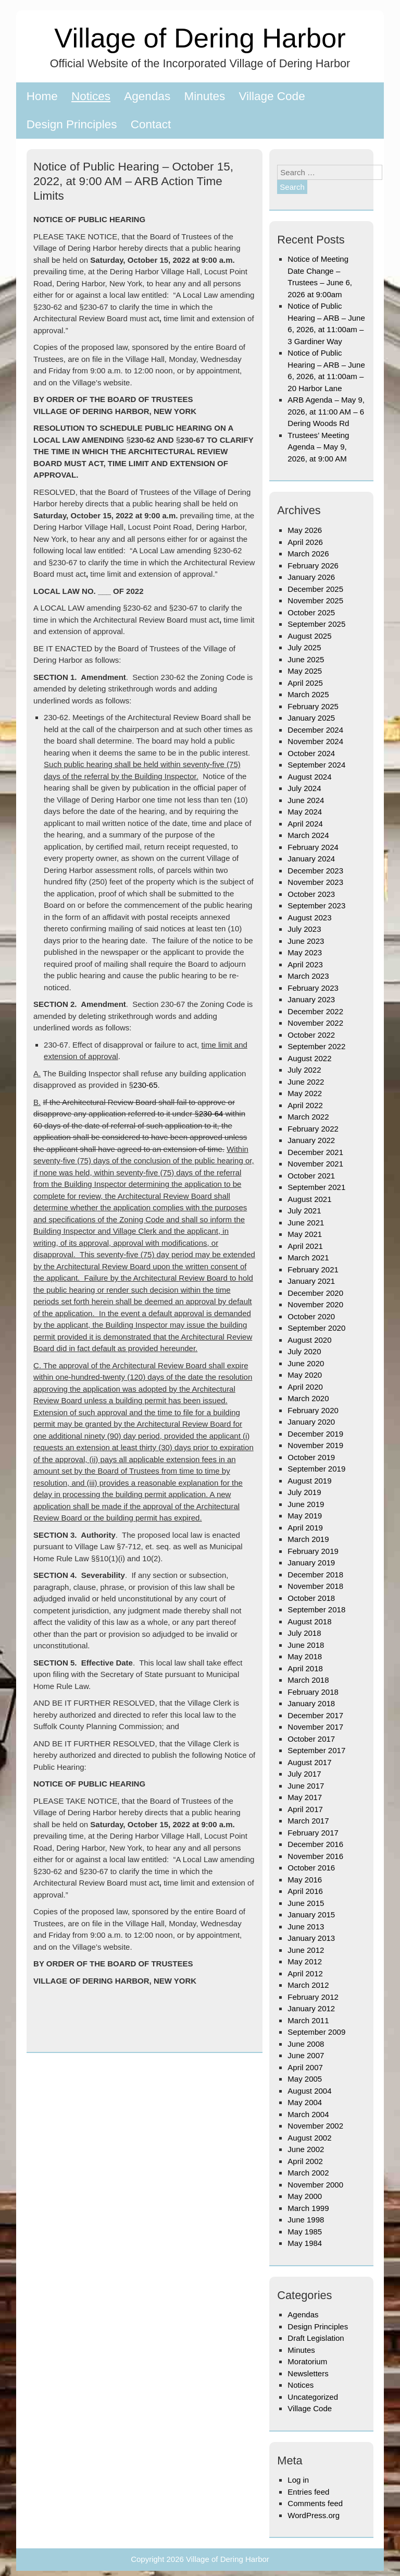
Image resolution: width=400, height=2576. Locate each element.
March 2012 (308, 1984)
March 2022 (308, 1116)
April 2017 (305, 1809)
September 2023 (316, 905)
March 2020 (308, 1398)
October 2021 (311, 1175)
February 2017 (313, 1832)
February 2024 (313, 847)
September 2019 (316, 1468)
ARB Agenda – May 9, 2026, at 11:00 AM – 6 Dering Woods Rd (326, 411)
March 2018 (308, 1679)
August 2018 (309, 1621)
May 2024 (305, 811)
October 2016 (311, 1867)
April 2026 (305, 542)
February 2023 (313, 987)
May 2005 (305, 2078)
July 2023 (304, 929)
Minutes (204, 96)
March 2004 (308, 2114)
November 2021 (315, 1163)
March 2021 (308, 1257)
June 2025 (306, 659)
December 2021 (315, 1152)
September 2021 (316, 1187)
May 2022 (305, 1093)
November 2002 (315, 2125)
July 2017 (304, 1773)
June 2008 (306, 2043)
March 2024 (308, 835)
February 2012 (313, 1996)
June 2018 (306, 1645)
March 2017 (308, 1820)
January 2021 (311, 1281)
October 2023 (311, 894)
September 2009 (316, 2031)
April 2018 (305, 1668)
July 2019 (304, 1492)
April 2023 (305, 964)
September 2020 (316, 1327)
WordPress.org (314, 2515)
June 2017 (306, 1785)
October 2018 (311, 1598)
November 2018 (315, 1586)
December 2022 (315, 1011)
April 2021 (305, 1246)
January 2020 (311, 1421)
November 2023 (315, 882)
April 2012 (305, 1973)
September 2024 (316, 764)
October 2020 (311, 1316)
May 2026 (305, 530)
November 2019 (315, 1445)
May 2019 (305, 1515)
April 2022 (305, 1105)
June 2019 (306, 1504)
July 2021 (304, 1210)
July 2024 (304, 788)
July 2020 (304, 1351)
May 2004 (305, 2102)
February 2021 (313, 1269)
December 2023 (315, 870)
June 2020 (306, 1363)
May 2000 (305, 2196)
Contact (151, 124)
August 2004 (309, 2090)
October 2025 (311, 612)
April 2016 (305, 1891)
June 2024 (306, 800)
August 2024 (309, 776)
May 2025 (305, 670)
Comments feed (315, 2503)
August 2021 (309, 1199)
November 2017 (315, 1726)
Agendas (147, 96)
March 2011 (308, 2020)
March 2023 (308, 975)
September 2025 (316, 623)
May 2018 (305, 1656)
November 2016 (315, 1856)
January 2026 (311, 577)
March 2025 (308, 694)
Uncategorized (313, 2396)
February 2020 (313, 1410)
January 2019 (311, 1562)
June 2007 (306, 2055)
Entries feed (308, 2491)
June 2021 (306, 1222)
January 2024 (311, 858)
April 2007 (305, 2067)
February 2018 (313, 1691)
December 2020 (315, 1293)
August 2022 (309, 1058)
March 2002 (308, 2172)
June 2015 (306, 1903)
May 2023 (305, 952)
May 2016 (305, 1879)
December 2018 (315, 1574)
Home (42, 96)
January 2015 (311, 1914)
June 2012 (306, 1950)
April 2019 (305, 1527)
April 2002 (305, 2161)
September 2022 (316, 1046)
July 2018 (304, 1633)
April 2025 (305, 682)
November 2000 (315, 2184)
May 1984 (305, 2243)
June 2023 (306, 941)
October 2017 (311, 1738)
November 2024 (315, 741)
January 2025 (311, 717)
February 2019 (313, 1551)
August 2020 (309, 1339)
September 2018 (316, 1609)
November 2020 (315, 1304)
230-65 (145, 1084)
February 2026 (313, 565)
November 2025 (315, 600)
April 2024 (305, 823)
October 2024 (311, 753)
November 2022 (315, 1022)
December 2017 (315, 1715)
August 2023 (309, 917)
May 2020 (305, 1374)
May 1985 (305, 2231)
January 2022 (311, 1140)
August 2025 (309, 635)
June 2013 (306, 1926)
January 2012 (311, 2008)
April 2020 (305, 1386)
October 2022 (311, 1034)
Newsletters (308, 2373)
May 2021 (305, 1234)
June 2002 (306, 2149)
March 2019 (308, 1539)
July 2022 (304, 1069)
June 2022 (306, 1081)
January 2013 (311, 1938)
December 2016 (315, 1844)
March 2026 (308, 553)
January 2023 (311, 999)
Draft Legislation (316, 2338)
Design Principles (72, 124)
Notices (90, 96)
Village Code (272, 96)
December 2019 (315, 1433)
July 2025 (304, 647)
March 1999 (308, 2208)
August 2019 (309, 1480)
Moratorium (307, 2361)
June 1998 (306, 2219)
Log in (298, 2479)
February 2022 (313, 1128)
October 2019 (311, 1457)
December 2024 (315, 729)
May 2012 (305, 1961)
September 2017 (316, 1750)
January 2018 (311, 1703)
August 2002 (309, 2137)
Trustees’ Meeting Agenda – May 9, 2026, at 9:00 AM (318, 447)
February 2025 (313, 706)
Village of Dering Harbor (199, 37)
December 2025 (315, 589)
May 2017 (305, 1797)
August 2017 (309, 1762)
